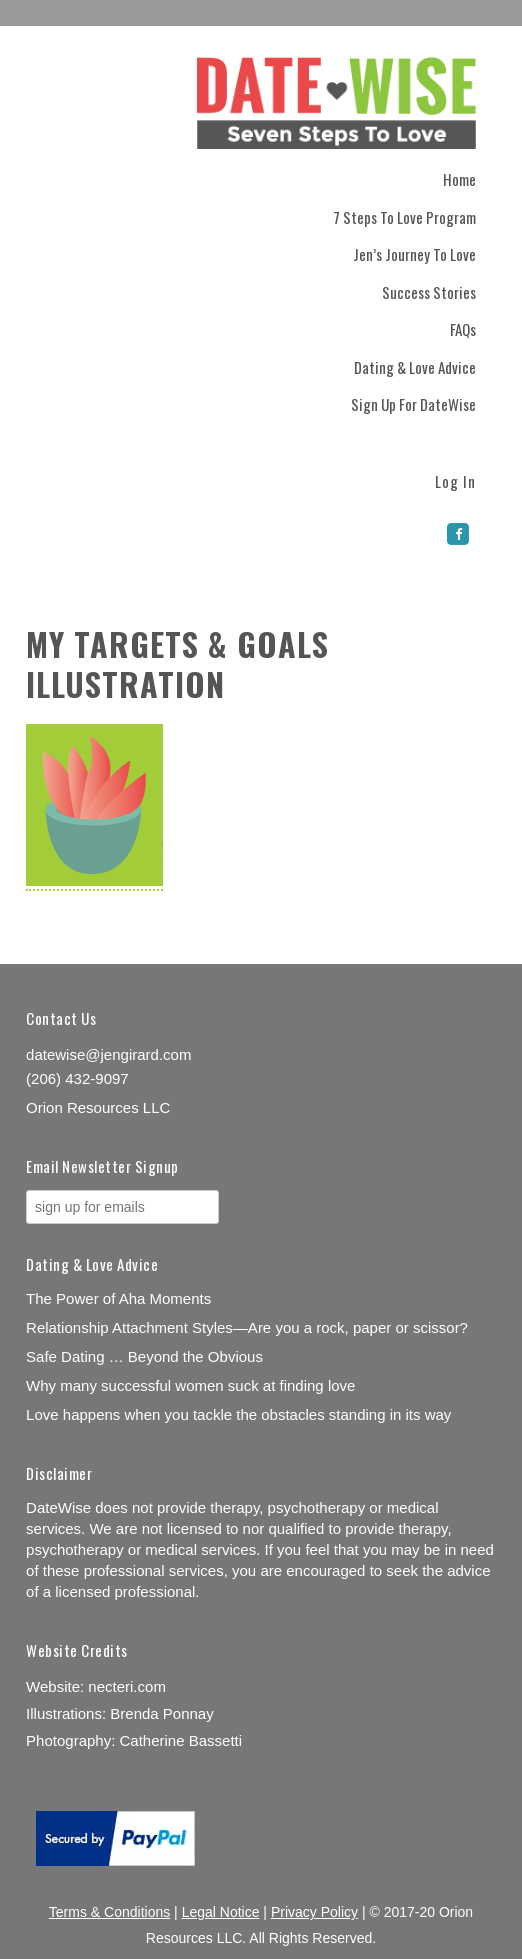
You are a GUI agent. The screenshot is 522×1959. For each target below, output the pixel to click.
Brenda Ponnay (161, 1713)
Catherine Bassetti (181, 1740)
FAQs (463, 329)
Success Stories (429, 292)
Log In (455, 479)
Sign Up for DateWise (413, 404)
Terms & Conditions (109, 1912)
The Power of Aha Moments (118, 1298)
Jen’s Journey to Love (414, 254)
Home (459, 179)
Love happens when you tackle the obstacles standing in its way (238, 1414)
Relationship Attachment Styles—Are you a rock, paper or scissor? (247, 1327)
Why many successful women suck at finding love (190, 1385)
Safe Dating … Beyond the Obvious (144, 1356)
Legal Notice (221, 1912)
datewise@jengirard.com (108, 1054)
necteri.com (127, 1686)
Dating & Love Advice (415, 367)
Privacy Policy (314, 1912)
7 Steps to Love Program (404, 217)
